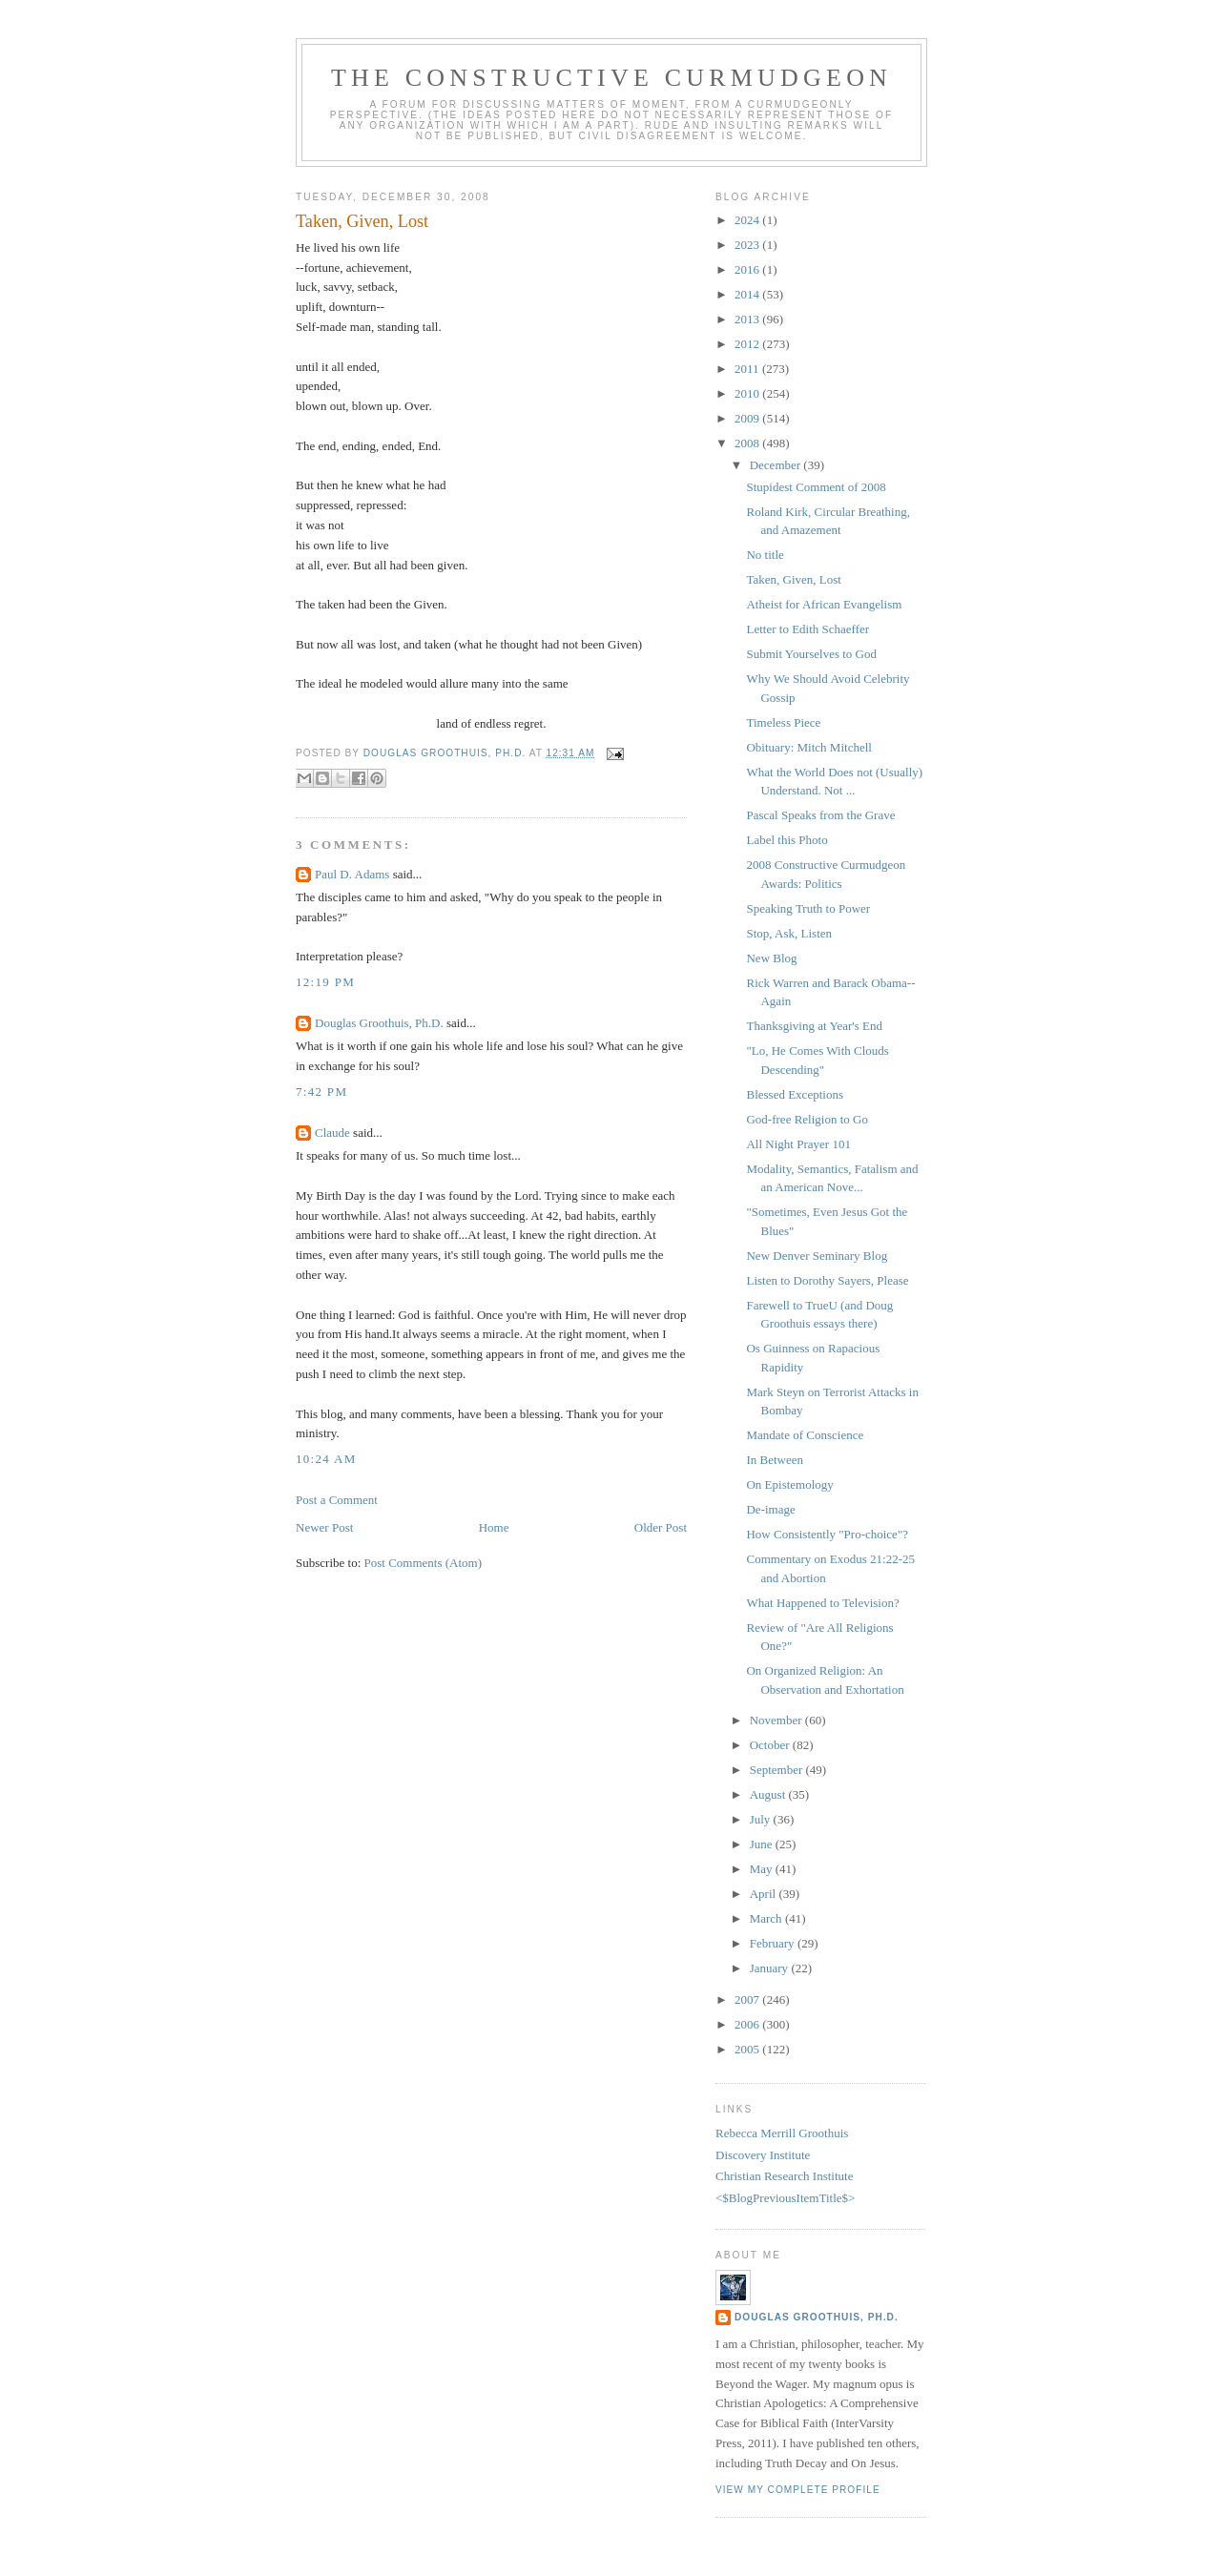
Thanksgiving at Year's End (813, 1026)
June (763, 1844)
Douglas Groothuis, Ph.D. (379, 1023)
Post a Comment (337, 1500)
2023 (748, 244)
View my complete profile (797, 2489)
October (771, 1745)
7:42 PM (321, 1091)
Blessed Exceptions (794, 1094)
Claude (332, 1132)
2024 (748, 220)
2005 (748, 2049)
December (777, 465)
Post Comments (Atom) (423, 1563)
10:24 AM (326, 1459)
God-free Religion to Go (806, 1119)
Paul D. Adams (352, 874)
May (763, 1869)
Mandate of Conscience (804, 1435)
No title (764, 554)
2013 (748, 319)
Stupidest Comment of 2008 (815, 487)
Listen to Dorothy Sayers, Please (827, 1280)
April (764, 1893)
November (777, 1720)
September (778, 1769)
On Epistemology (789, 1484)
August (769, 1794)
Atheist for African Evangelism (823, 604)
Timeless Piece (783, 722)
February (773, 1943)
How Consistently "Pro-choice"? (826, 1534)
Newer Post (324, 1527)
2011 (748, 368)
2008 (748, 443)
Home (494, 1527)
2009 (748, 418)
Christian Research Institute (784, 2176)
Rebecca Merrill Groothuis (781, 2133)
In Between (774, 1460)
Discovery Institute (762, 2155)
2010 (748, 393)
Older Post (660, 1527)
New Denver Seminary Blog (816, 1255)
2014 (748, 294)
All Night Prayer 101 (798, 1144)
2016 (748, 269)
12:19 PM (325, 982)
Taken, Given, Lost (793, 579)
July (762, 1819)
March (767, 1918)
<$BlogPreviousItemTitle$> (785, 2198)
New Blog (771, 958)
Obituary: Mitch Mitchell (808, 747)
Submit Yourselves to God (811, 654)
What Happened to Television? (822, 1603)
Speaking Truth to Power (808, 908)
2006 (748, 2024)
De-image (770, 1509)
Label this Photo (786, 840)
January (771, 1968)
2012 (748, 344)
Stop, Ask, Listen (789, 933)
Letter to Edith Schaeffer (807, 629)
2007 (748, 1999)
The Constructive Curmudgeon (611, 78)
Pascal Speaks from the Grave (820, 815)
